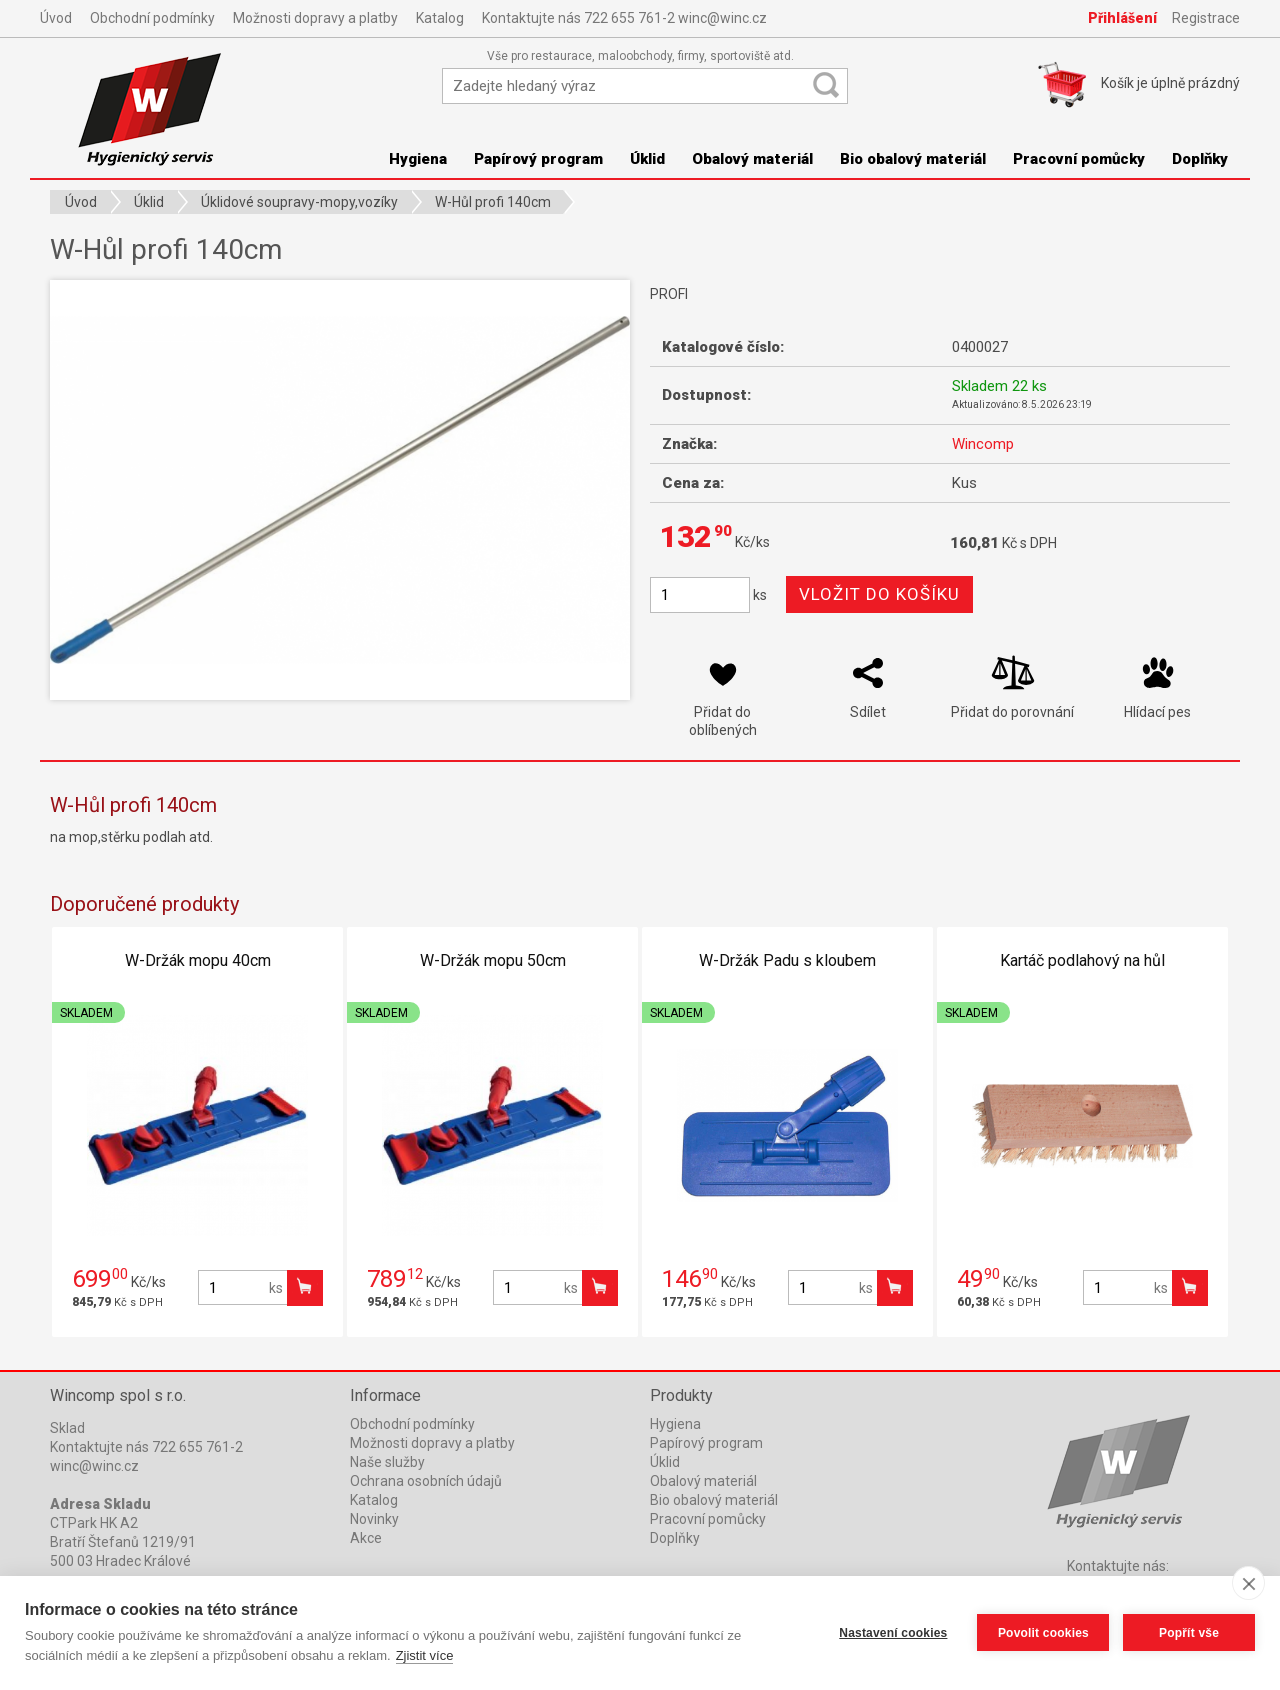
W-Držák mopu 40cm (198, 960)
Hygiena (418, 159)
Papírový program (538, 159)
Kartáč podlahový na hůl (1082, 960)
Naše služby (387, 1462)
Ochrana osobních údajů (426, 1481)
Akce (366, 1538)
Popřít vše (1189, 1633)
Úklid (647, 159)
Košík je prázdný (1170, 83)
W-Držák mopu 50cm (493, 960)
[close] (1248, 1583)
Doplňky (1200, 159)
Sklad (67, 1428)
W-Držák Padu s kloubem (787, 960)
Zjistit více (425, 1655)
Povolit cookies (1042, 1633)
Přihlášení (1122, 18)
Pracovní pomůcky (1079, 159)
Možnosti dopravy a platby (315, 18)
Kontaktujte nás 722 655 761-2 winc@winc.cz (624, 18)
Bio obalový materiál (913, 159)
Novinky (374, 1519)
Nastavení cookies (893, 1633)
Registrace (1206, 18)
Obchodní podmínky (152, 18)
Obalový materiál (752, 159)
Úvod (56, 18)
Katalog (440, 18)
